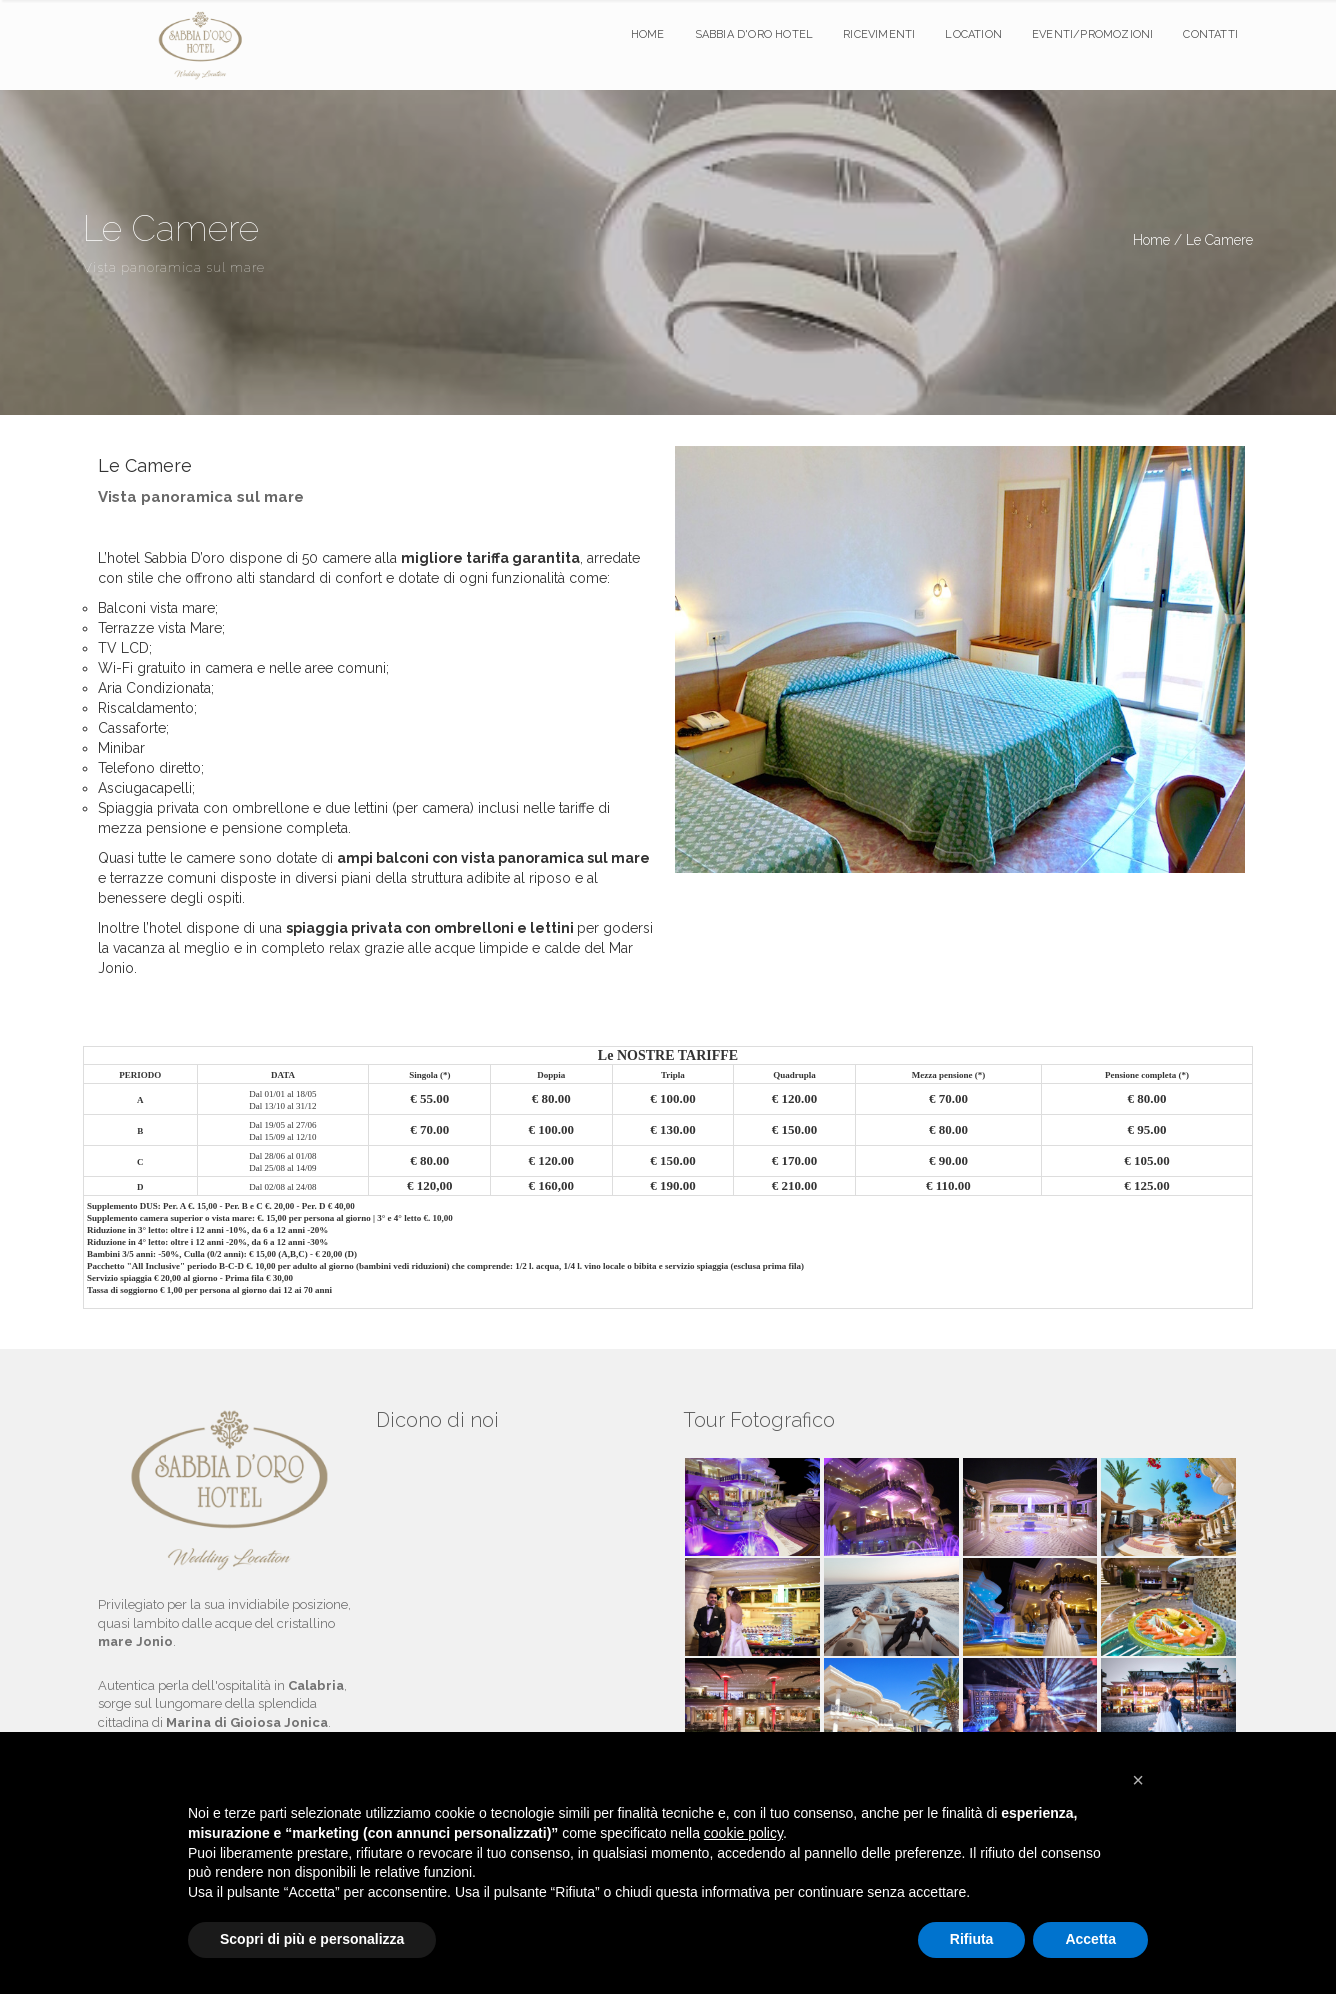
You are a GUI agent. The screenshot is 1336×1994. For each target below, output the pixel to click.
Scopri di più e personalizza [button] (312, 1939)
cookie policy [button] (743, 1833)
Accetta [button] (1090, 1939)
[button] (1138, 1780)
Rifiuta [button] (972, 1939)
